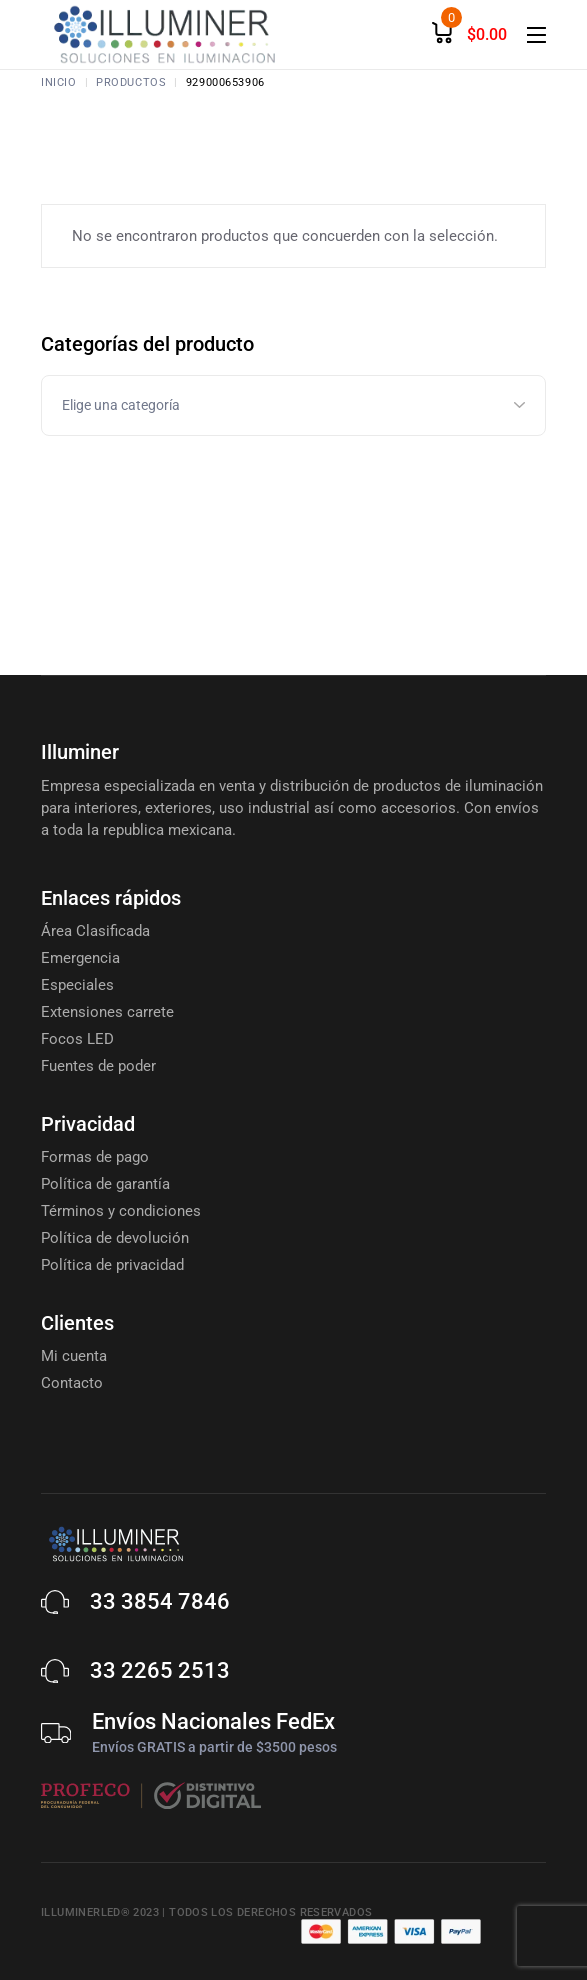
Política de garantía (105, 1184)
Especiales (77, 985)
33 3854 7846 (160, 1601)
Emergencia (80, 958)
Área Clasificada (95, 931)
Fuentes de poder (98, 1066)
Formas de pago (95, 1157)
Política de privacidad (112, 1265)
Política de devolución (115, 1238)
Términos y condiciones (121, 1211)
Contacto (72, 1383)
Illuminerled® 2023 (100, 1912)
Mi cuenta (74, 1356)
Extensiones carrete (107, 1012)
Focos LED (77, 1039)
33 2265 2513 (160, 1670)
